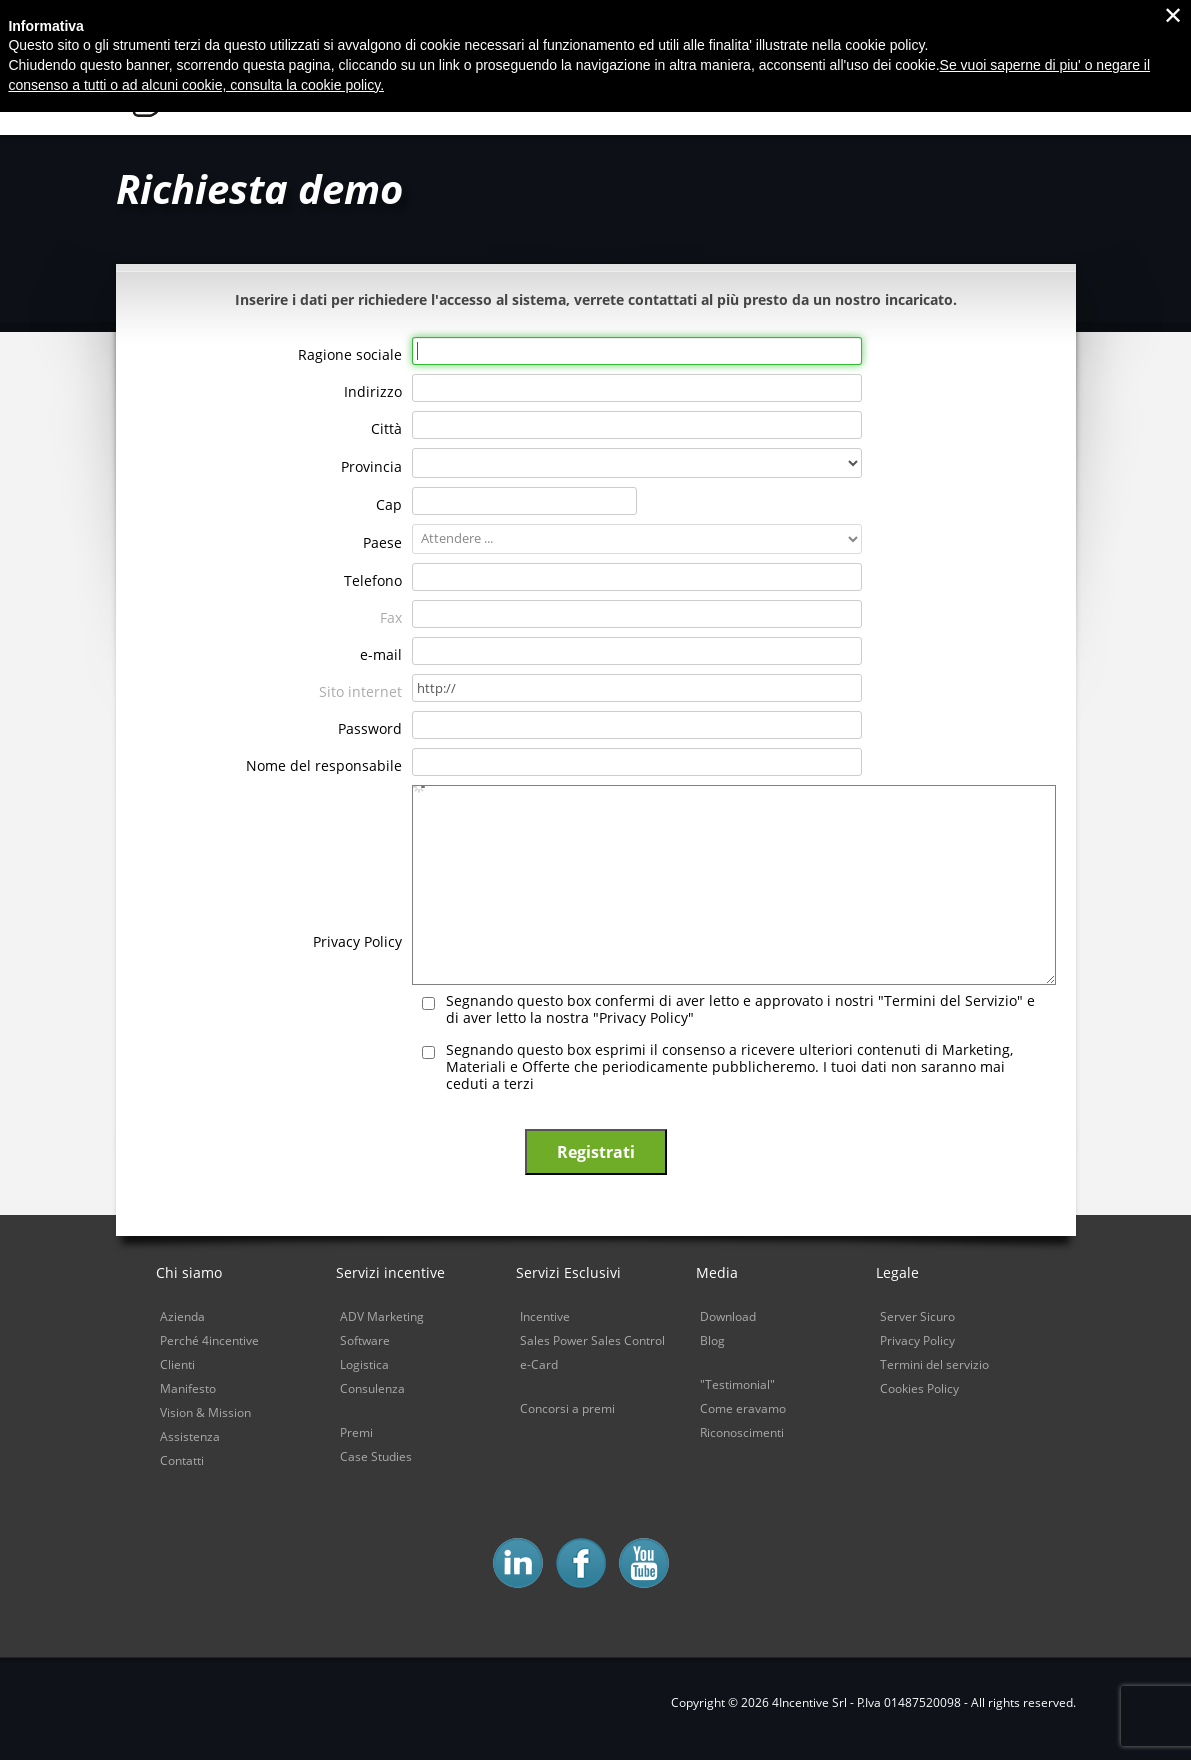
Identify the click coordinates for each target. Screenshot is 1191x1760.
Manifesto (188, 1388)
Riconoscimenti (742, 1432)
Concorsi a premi (567, 1408)
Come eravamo (743, 1408)
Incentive (545, 1316)
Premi (356, 1432)
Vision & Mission (205, 1412)
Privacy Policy (917, 1340)
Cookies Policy (919, 1388)
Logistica (364, 1364)
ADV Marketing (382, 1316)
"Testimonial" (737, 1384)
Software (365, 1340)
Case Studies (376, 1456)
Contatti (182, 1460)
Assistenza (190, 1436)
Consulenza (372, 1388)
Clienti (177, 1364)
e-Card (539, 1364)
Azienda (182, 1316)
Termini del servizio (934, 1364)
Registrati (596, 1152)
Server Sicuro (917, 1316)
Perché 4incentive (209, 1340)
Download (728, 1316)
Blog (712, 1340)
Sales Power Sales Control (592, 1340)
